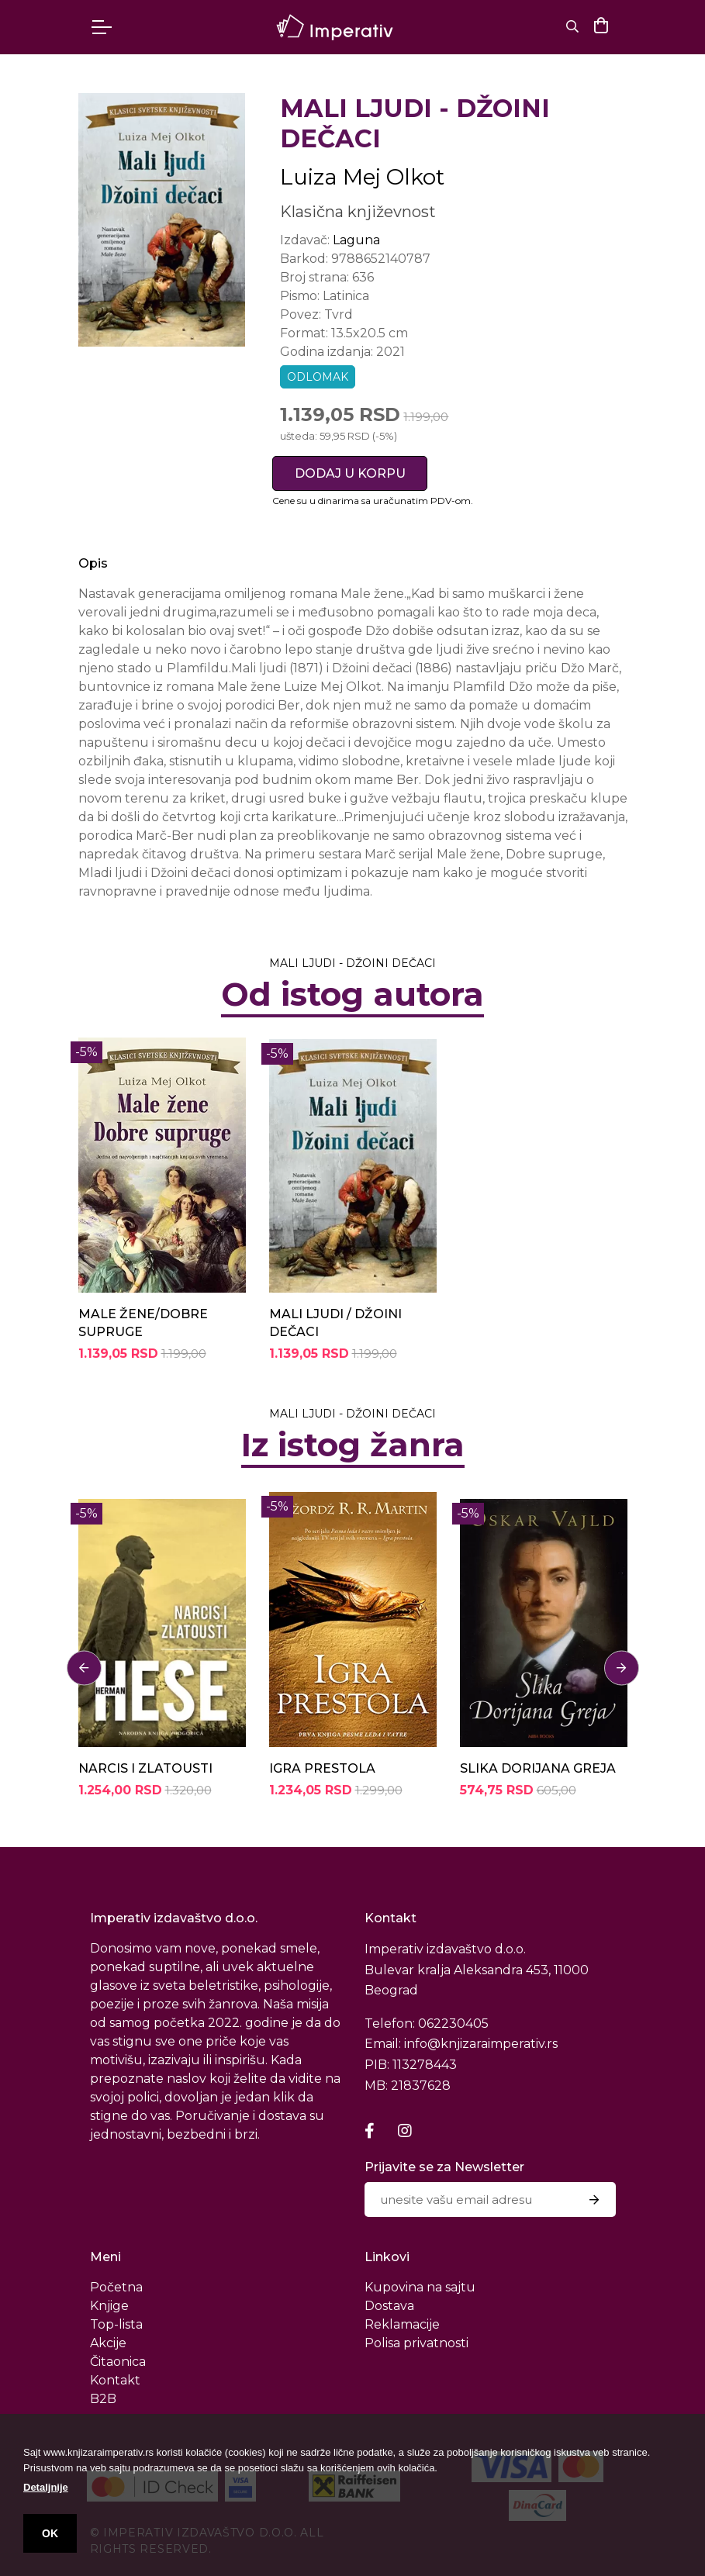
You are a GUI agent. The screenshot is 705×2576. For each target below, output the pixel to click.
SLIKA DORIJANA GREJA (538, 1768)
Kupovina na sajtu (420, 2287)
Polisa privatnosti (416, 2343)
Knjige (109, 2305)
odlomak (317, 377)
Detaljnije (45, 2487)
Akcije (108, 2343)
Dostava (389, 2305)
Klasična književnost (358, 211)
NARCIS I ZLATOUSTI (145, 1768)
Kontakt (115, 2380)
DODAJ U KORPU (350, 473)
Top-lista (116, 2324)
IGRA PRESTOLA (322, 1768)
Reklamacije (402, 2324)
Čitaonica (118, 2361)
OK (50, 2533)
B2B (103, 2398)
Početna (116, 2287)
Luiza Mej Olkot (362, 177)
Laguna (356, 240)
